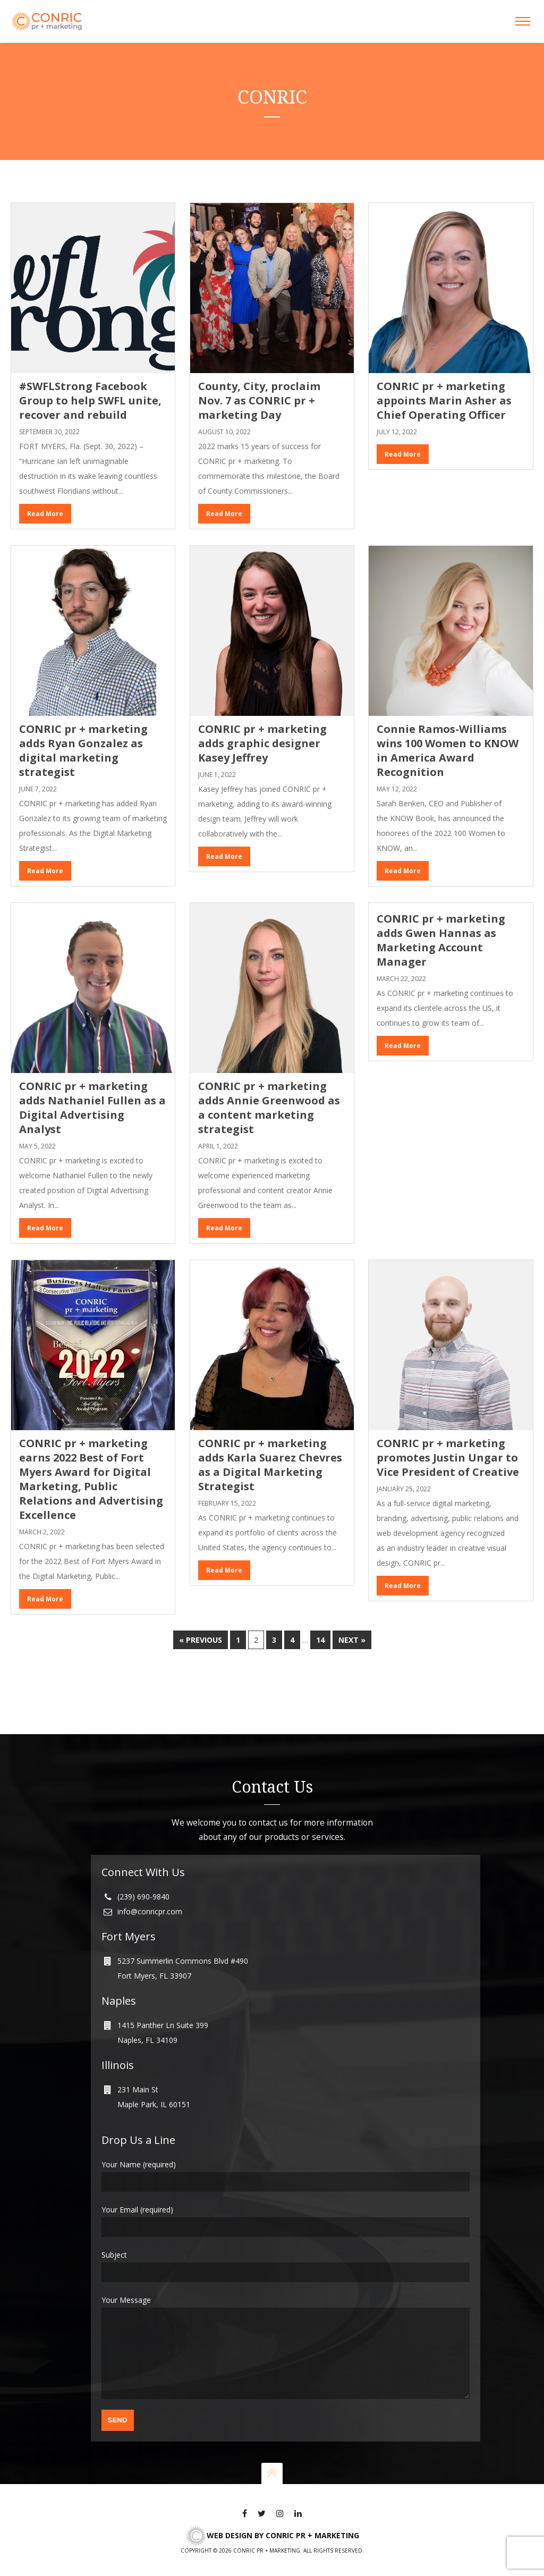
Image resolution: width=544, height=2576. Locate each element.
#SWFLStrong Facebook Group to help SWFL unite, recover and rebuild (90, 400)
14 (320, 1640)
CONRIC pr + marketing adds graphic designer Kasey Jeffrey (262, 743)
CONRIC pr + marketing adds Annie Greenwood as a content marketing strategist (269, 1107)
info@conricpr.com (149, 1895)
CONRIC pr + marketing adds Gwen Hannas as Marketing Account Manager (441, 940)
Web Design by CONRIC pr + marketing (272, 2535)
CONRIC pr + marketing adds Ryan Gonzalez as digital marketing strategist (83, 750)
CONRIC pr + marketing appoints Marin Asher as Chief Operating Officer (444, 400)
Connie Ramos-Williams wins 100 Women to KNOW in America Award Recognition (447, 750)
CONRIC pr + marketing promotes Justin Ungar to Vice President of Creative (448, 1457)
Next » (352, 1640)
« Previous (200, 1640)
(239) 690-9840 (143, 1881)
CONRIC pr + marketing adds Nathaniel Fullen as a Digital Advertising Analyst (92, 1107)
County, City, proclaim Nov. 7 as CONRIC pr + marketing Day (259, 400)
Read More (45, 513)
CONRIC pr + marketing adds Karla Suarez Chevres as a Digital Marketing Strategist (270, 1464)
